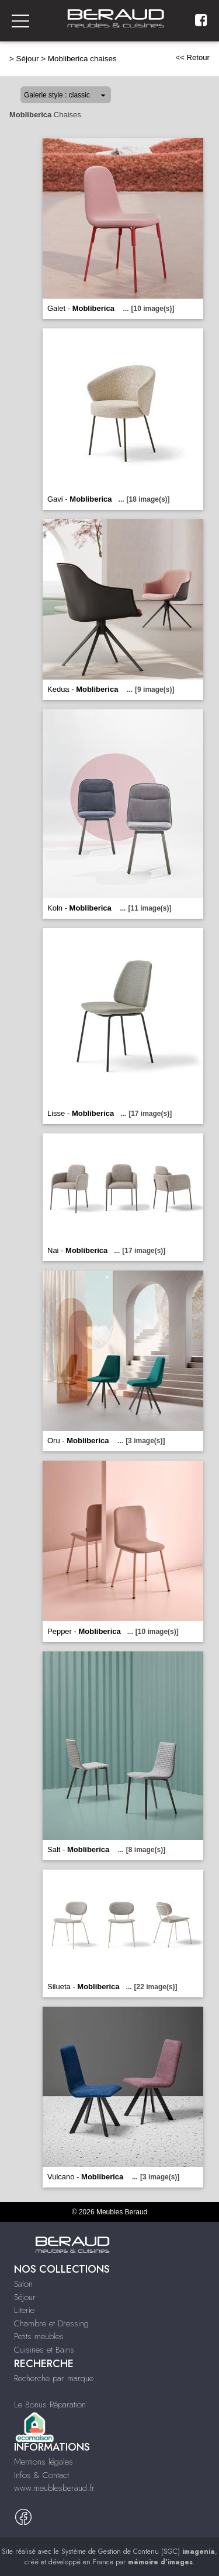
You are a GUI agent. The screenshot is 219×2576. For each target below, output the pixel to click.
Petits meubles (39, 2336)
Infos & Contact (41, 2475)
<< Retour (192, 57)
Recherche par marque (53, 2378)
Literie (24, 2310)
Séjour (27, 58)
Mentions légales (43, 2461)
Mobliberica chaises (82, 58)
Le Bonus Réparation (50, 2404)
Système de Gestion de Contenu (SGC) (138, 2551)
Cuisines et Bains (44, 2349)
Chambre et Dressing (51, 2323)
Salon (23, 2283)
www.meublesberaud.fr (54, 2488)
